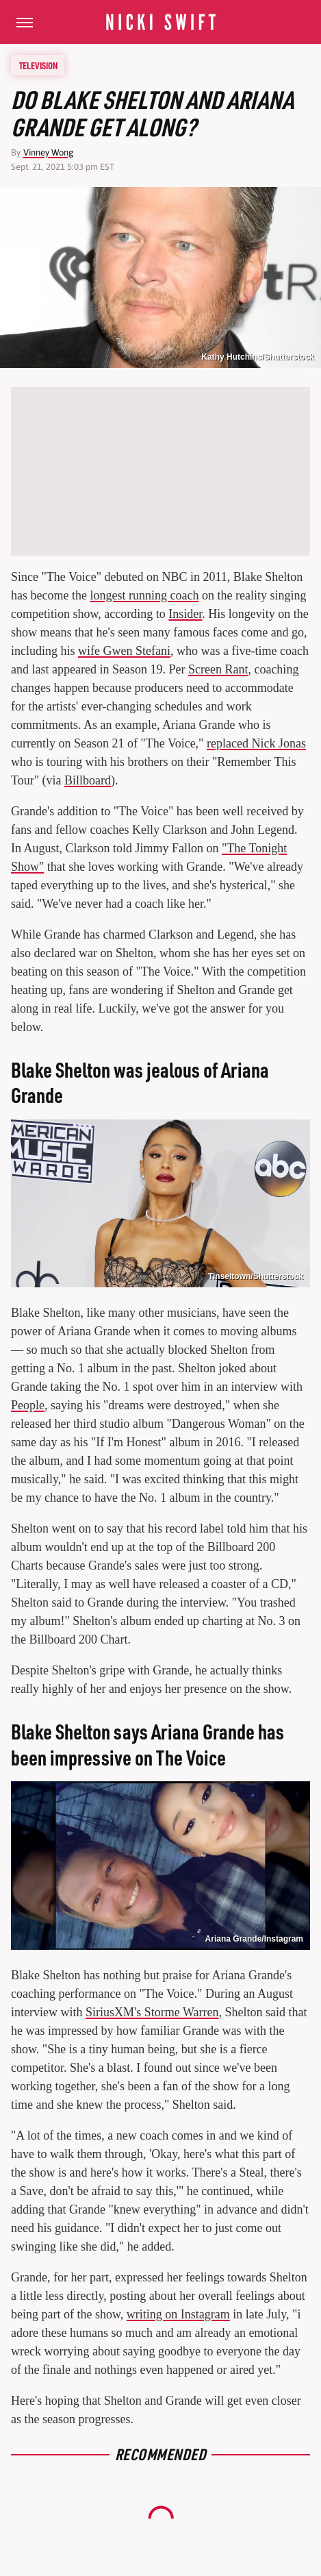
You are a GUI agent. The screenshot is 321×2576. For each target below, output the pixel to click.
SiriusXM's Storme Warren (152, 2012)
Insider (185, 614)
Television (38, 65)
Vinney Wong (48, 152)
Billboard (87, 780)
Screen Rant (218, 669)
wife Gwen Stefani (124, 651)
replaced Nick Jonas (256, 743)
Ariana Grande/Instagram (254, 1939)
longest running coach (144, 595)
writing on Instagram (178, 2314)
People (27, 1405)
